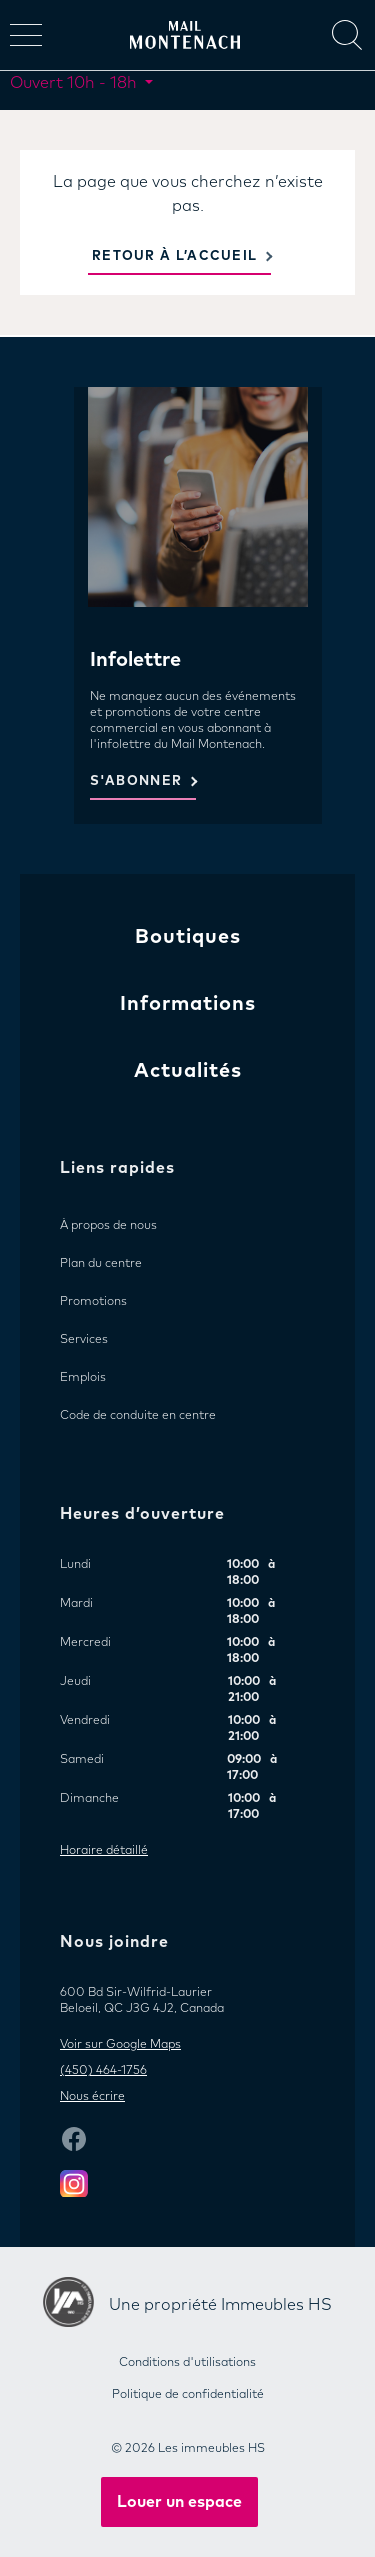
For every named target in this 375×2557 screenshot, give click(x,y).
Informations (188, 1004)
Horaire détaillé (104, 1851)
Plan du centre (101, 1264)
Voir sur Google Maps (120, 2045)
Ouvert (75, 83)
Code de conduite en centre (138, 1416)
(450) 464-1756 (103, 2071)
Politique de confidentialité (188, 2395)
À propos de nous (108, 1226)
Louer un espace (179, 2502)
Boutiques (188, 937)
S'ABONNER (136, 781)
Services (84, 1340)
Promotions (93, 1302)
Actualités (188, 1071)
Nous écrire (92, 2097)
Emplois (83, 1378)
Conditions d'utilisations (187, 2363)
